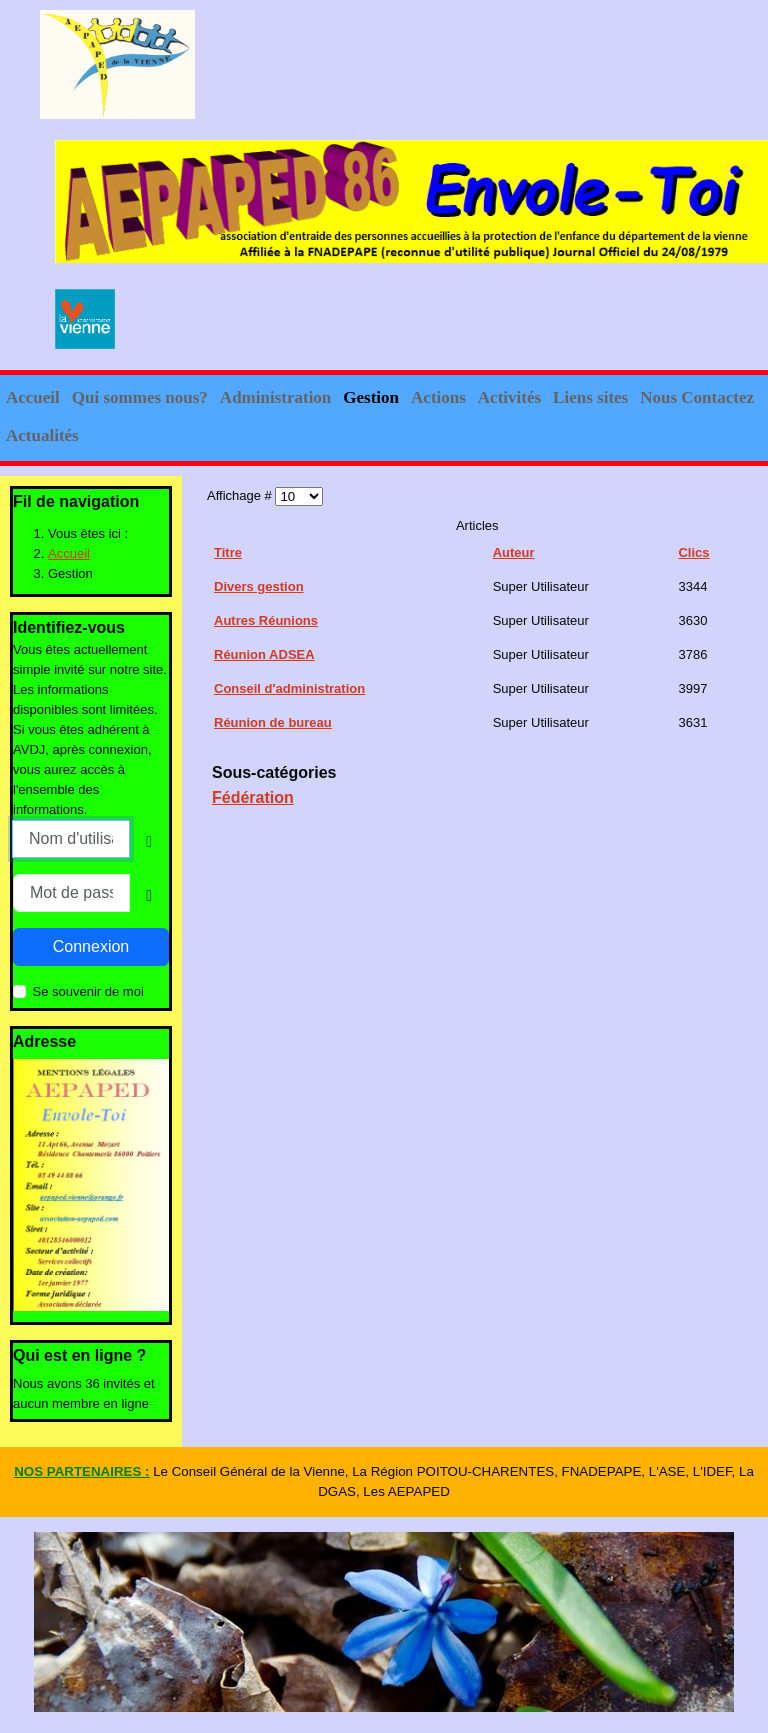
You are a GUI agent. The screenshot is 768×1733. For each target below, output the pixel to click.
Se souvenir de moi (88, 991)
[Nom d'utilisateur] (71, 839)
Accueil (33, 397)
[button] (189, 399)
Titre (228, 552)
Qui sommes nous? (140, 397)
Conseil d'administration (289, 688)
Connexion (91, 946)
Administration (275, 397)
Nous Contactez (697, 397)
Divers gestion (259, 586)
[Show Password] (149, 896)
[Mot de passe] (71, 893)
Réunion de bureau (273, 722)
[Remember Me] (19, 991)
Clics (693, 552)
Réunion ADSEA (264, 654)
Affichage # (241, 495)
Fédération (253, 797)
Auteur (514, 552)
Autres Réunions (266, 620)
